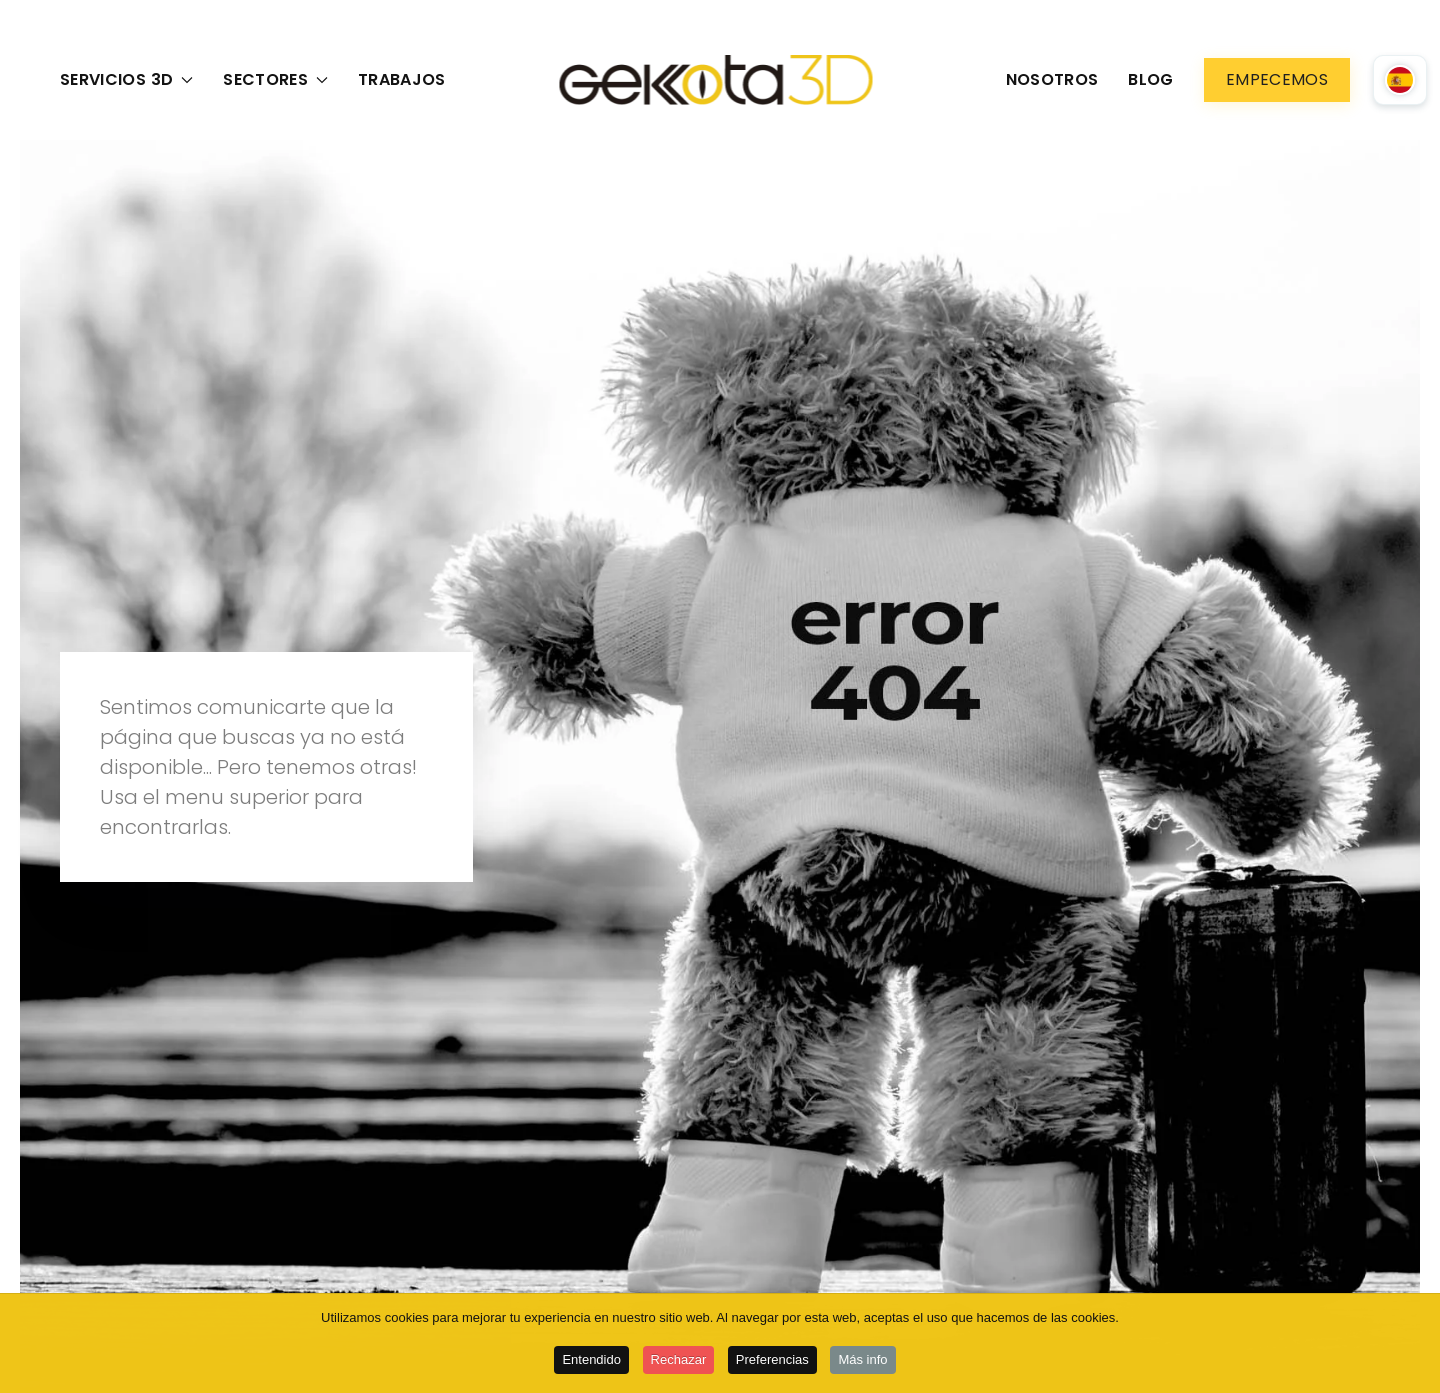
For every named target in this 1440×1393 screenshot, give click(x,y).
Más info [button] (862, 1361)
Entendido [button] (591, 1361)
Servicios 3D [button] (126, 79)
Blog (1150, 79)
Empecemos (1277, 79)
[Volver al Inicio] (720, 80)
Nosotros (1052, 79)
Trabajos (402, 79)
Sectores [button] (275, 79)
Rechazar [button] (679, 1361)
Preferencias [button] (772, 1361)
